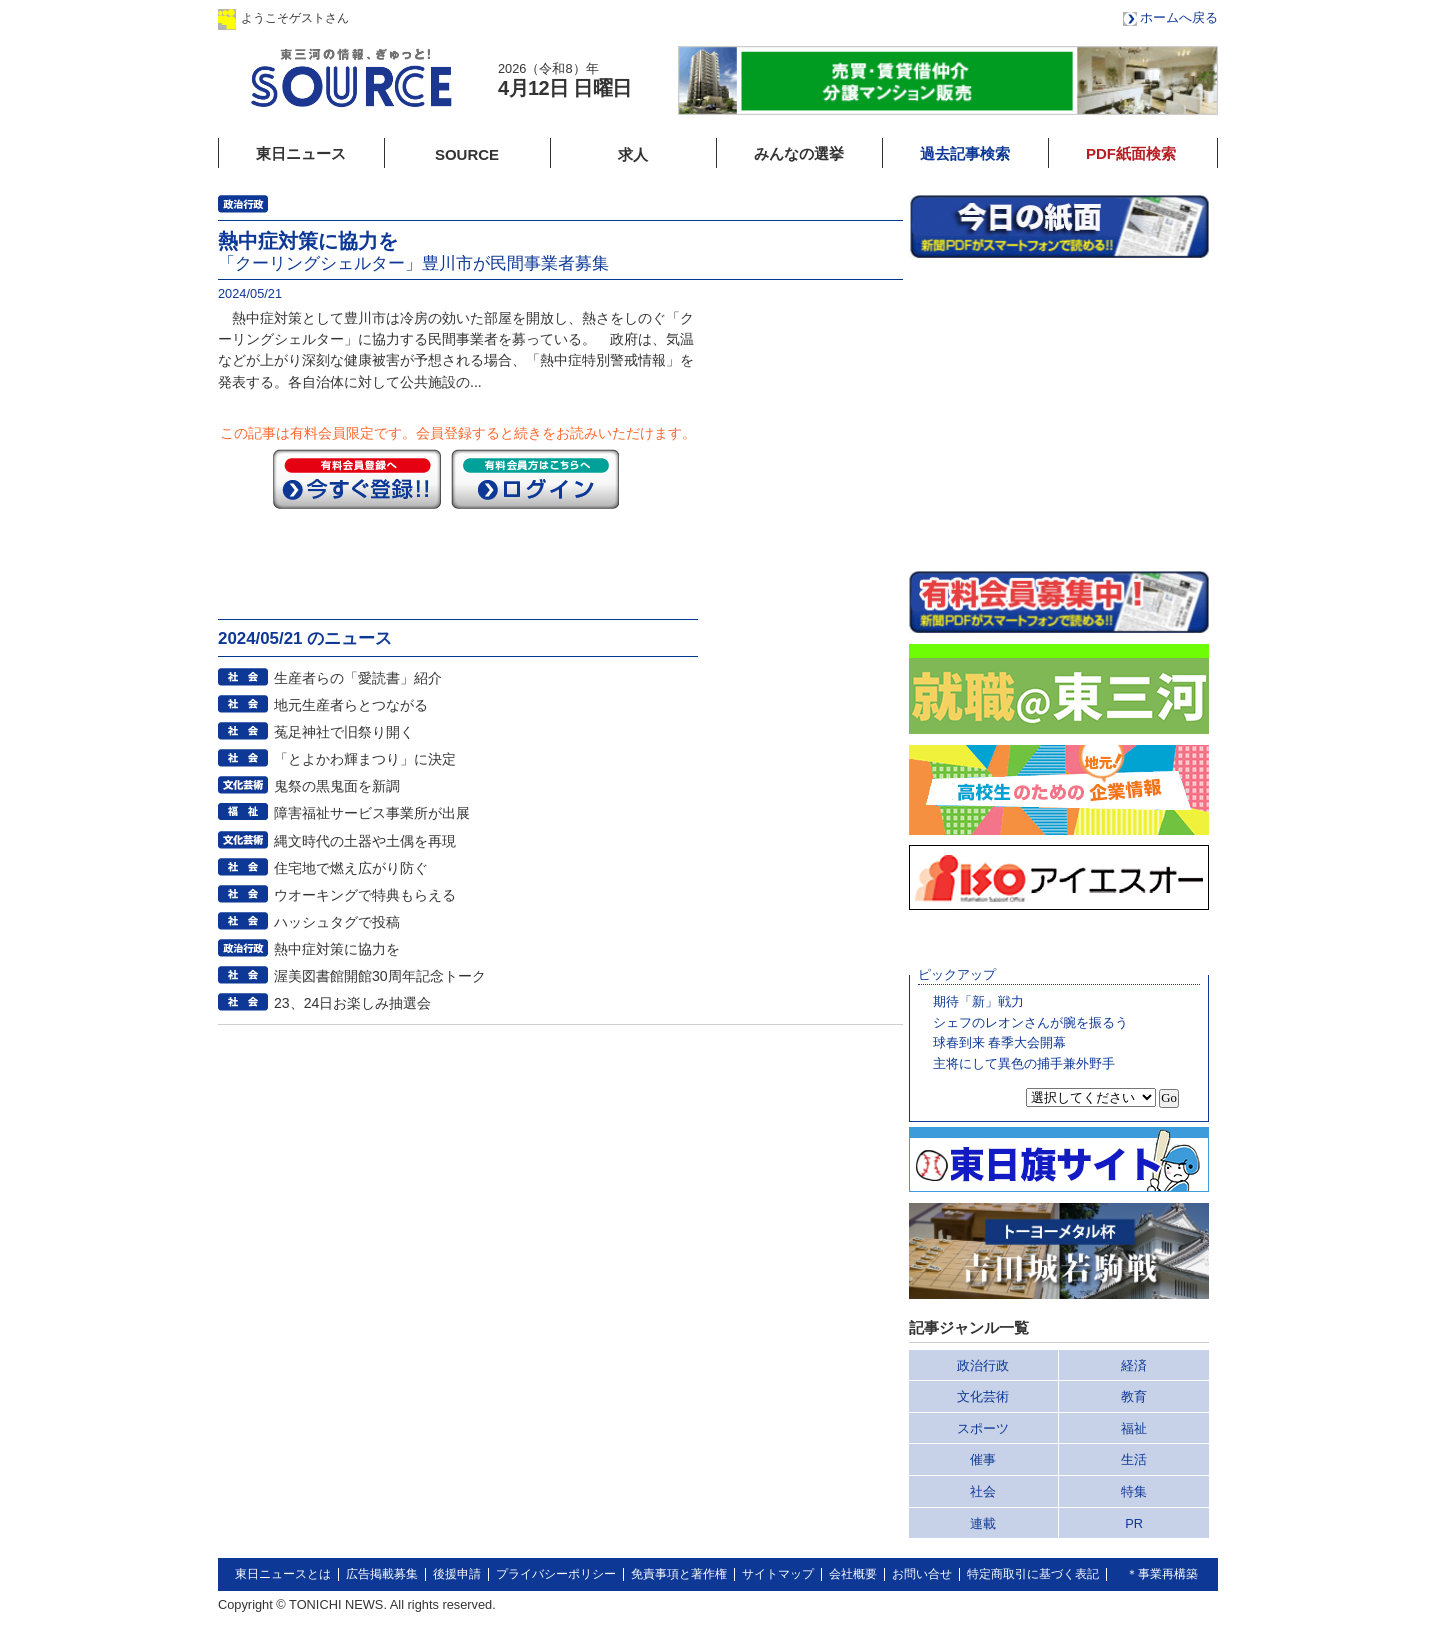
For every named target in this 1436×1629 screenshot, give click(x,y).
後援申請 (457, 1574)
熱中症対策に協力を (337, 949)
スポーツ (983, 1428)
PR (1134, 1523)
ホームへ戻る (1179, 17)
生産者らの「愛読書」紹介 (358, 678)
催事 (983, 1459)
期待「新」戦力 (978, 1001)
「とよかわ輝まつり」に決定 (365, 759)
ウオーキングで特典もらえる (365, 895)
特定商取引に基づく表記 (1033, 1574)
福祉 (1134, 1428)
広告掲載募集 (382, 1574)
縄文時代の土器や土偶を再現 (365, 841)
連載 (983, 1523)
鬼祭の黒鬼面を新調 (337, 786)
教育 (1134, 1396)
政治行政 (983, 1365)
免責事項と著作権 (679, 1574)
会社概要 (853, 1574)
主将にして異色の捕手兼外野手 (1024, 1063)
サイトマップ (778, 1574)
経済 (1134, 1365)
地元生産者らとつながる (351, 705)
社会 (983, 1491)
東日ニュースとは (283, 1574)
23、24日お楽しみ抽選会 (352, 1003)
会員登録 (547, 17)
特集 (1134, 1491)
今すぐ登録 (357, 479)
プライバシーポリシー (556, 1574)
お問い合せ (922, 1574)
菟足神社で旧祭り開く (344, 732)
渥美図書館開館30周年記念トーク (380, 976)
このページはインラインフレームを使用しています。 (1059, 414)
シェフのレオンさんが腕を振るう (1030, 1022)
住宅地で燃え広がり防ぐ (351, 868)
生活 (1134, 1459)
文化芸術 (983, 1396)
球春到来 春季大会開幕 (1000, 1042)
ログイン (421, 17)
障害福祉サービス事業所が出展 (372, 813)
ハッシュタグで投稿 (337, 922)
